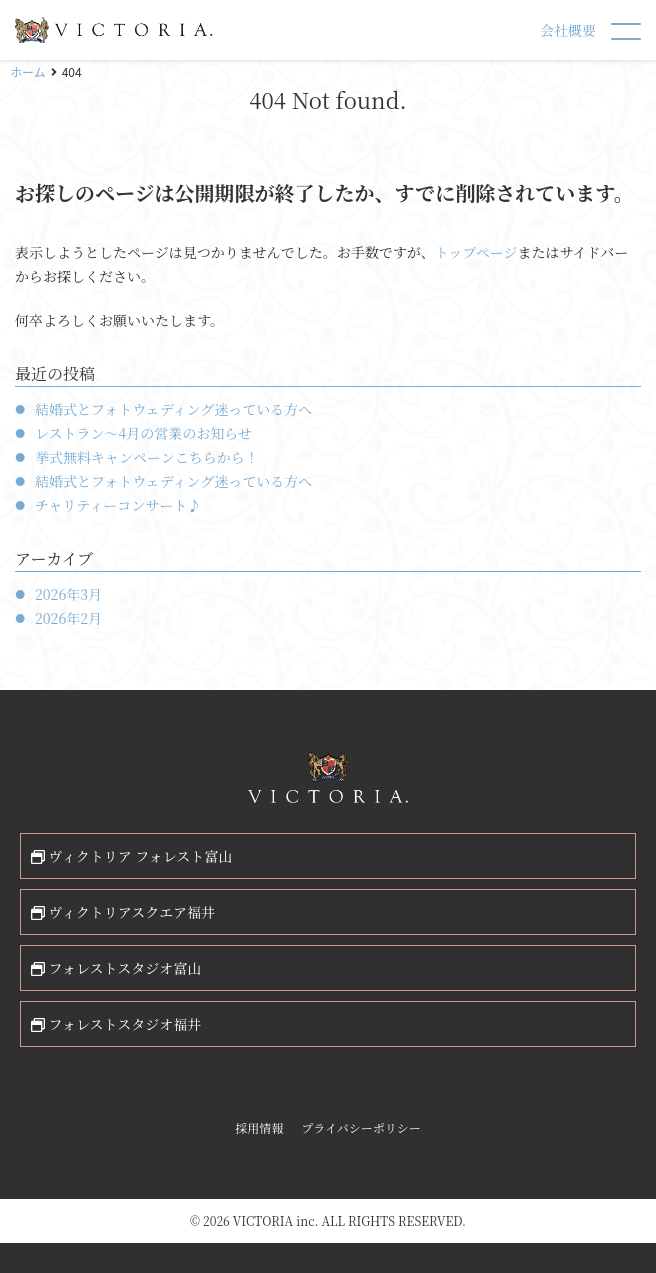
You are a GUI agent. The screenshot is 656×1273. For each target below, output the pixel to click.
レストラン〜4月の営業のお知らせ (143, 433)
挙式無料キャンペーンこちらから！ (147, 457)
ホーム (28, 71)
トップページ (476, 252)
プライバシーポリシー (360, 1127)
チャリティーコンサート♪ (118, 505)
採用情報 (259, 1127)
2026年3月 (68, 594)
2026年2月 (68, 618)
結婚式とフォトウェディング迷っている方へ (173, 409)
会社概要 (568, 30)
